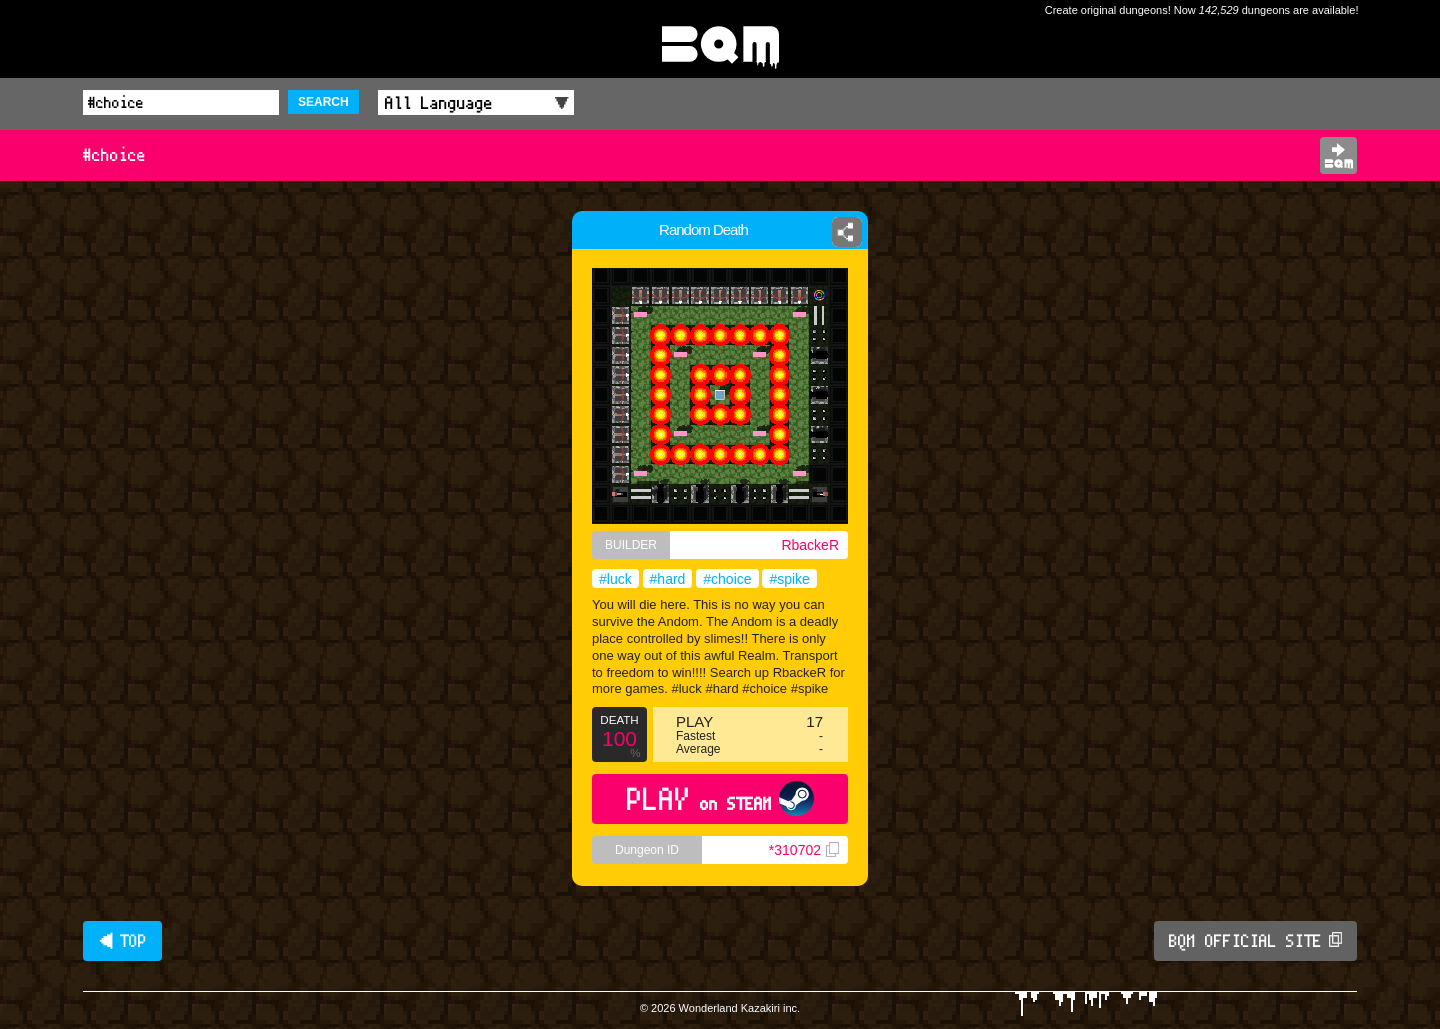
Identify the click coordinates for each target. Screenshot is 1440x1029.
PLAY (720, 798)
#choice (727, 579)
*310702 (804, 850)
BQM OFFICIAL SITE (1255, 941)
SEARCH (323, 102)
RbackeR (810, 545)
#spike (789, 579)
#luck (615, 579)
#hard (668, 579)
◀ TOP (122, 941)
